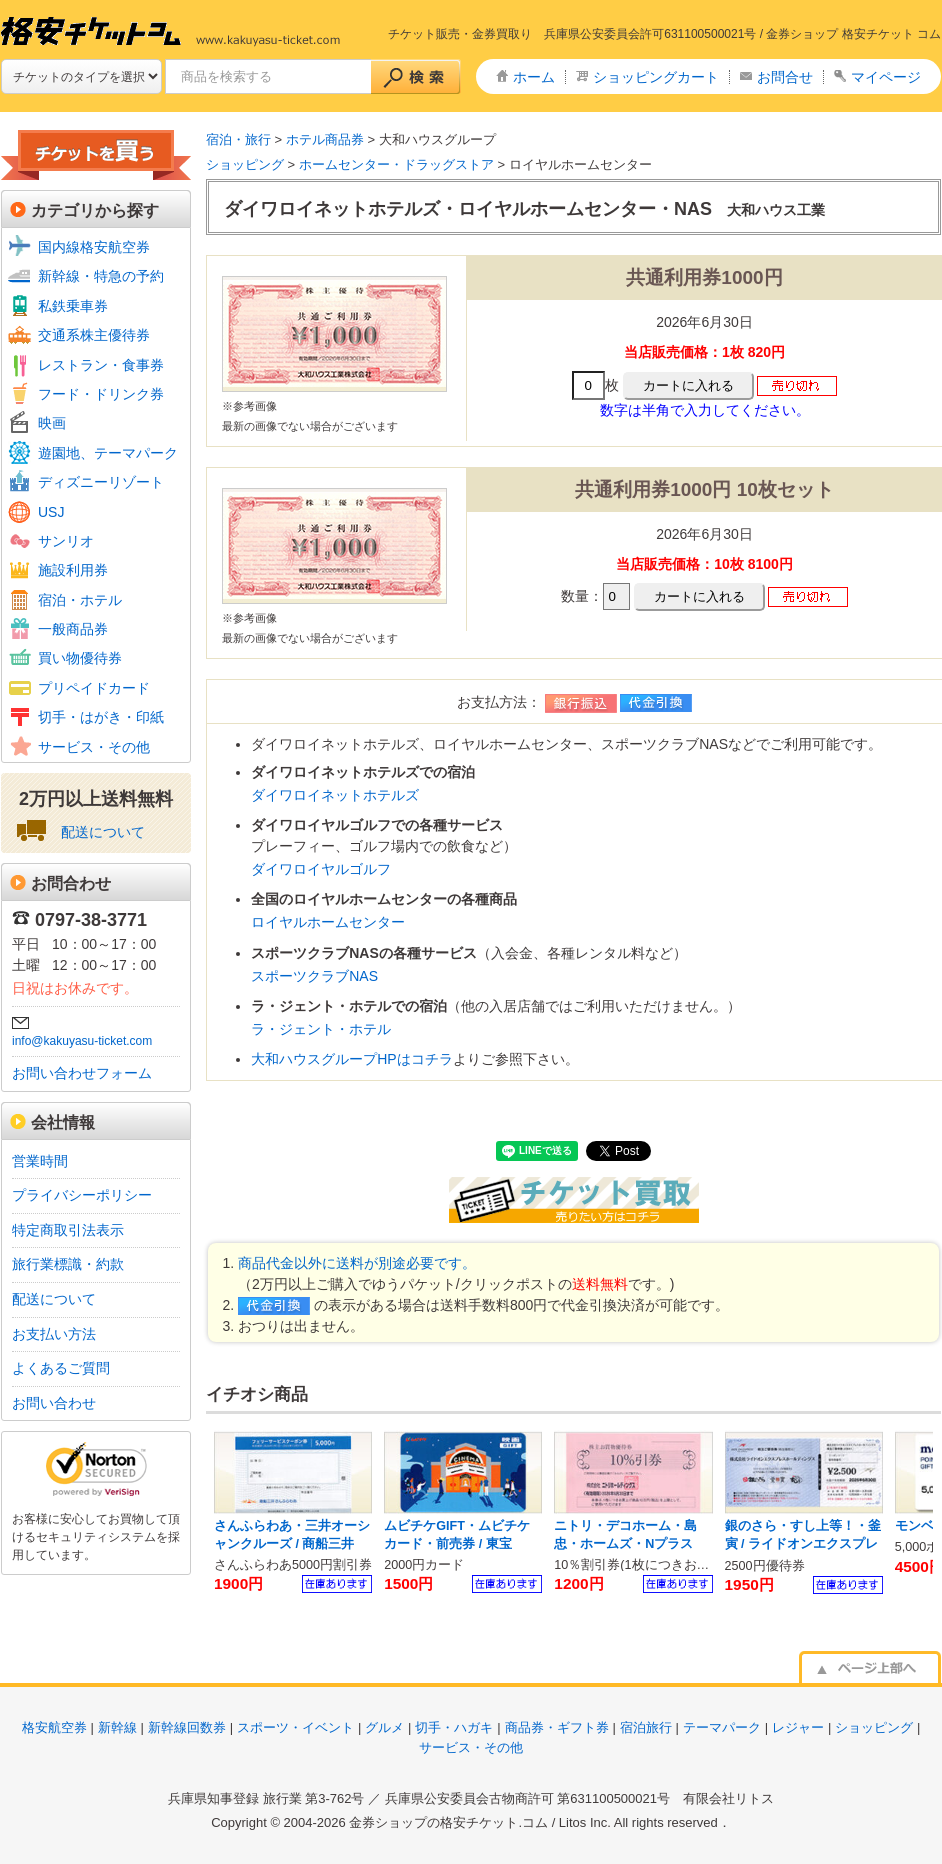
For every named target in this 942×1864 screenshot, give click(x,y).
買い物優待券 (80, 658)
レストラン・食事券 (101, 365)
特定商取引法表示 (68, 1230)
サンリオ (66, 541)
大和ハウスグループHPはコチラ (351, 1059)
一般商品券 (73, 629)
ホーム (534, 77)
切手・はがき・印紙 (101, 717)
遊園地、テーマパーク (108, 453)
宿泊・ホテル (80, 600)
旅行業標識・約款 (68, 1264)
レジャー (798, 1727)
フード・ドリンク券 (101, 394)
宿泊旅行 (646, 1727)
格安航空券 (54, 1727)
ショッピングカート (656, 77)
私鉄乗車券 (73, 306)
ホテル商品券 (325, 139)
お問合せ (785, 77)
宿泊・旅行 (238, 139)
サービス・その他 (94, 747)
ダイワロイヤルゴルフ (321, 869)
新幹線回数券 (187, 1727)
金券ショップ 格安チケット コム (853, 34)
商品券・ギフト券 (557, 1727)
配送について (103, 832)
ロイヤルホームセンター (328, 922)
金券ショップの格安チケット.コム (448, 1822)
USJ (51, 512)
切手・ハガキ (454, 1727)
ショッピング (245, 164)
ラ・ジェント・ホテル (321, 1029)
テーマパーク (722, 1727)
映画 (52, 423)
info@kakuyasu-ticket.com (82, 1041)
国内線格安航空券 (94, 247)
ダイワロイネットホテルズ (335, 795)
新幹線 (117, 1727)
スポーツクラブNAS (314, 976)
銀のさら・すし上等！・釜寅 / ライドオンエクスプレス (803, 1543)
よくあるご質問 (61, 1368)
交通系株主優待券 (94, 335)
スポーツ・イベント (295, 1727)
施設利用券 (73, 570)
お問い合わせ (54, 1403)
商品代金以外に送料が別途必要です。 (357, 1263)
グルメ (384, 1727)
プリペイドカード (94, 688)
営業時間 (40, 1161)
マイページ (886, 77)
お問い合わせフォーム (82, 1073)
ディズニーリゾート (101, 482)
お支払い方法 (54, 1334)
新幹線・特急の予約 (101, 276)
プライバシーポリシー (82, 1195)
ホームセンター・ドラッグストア (396, 164)
